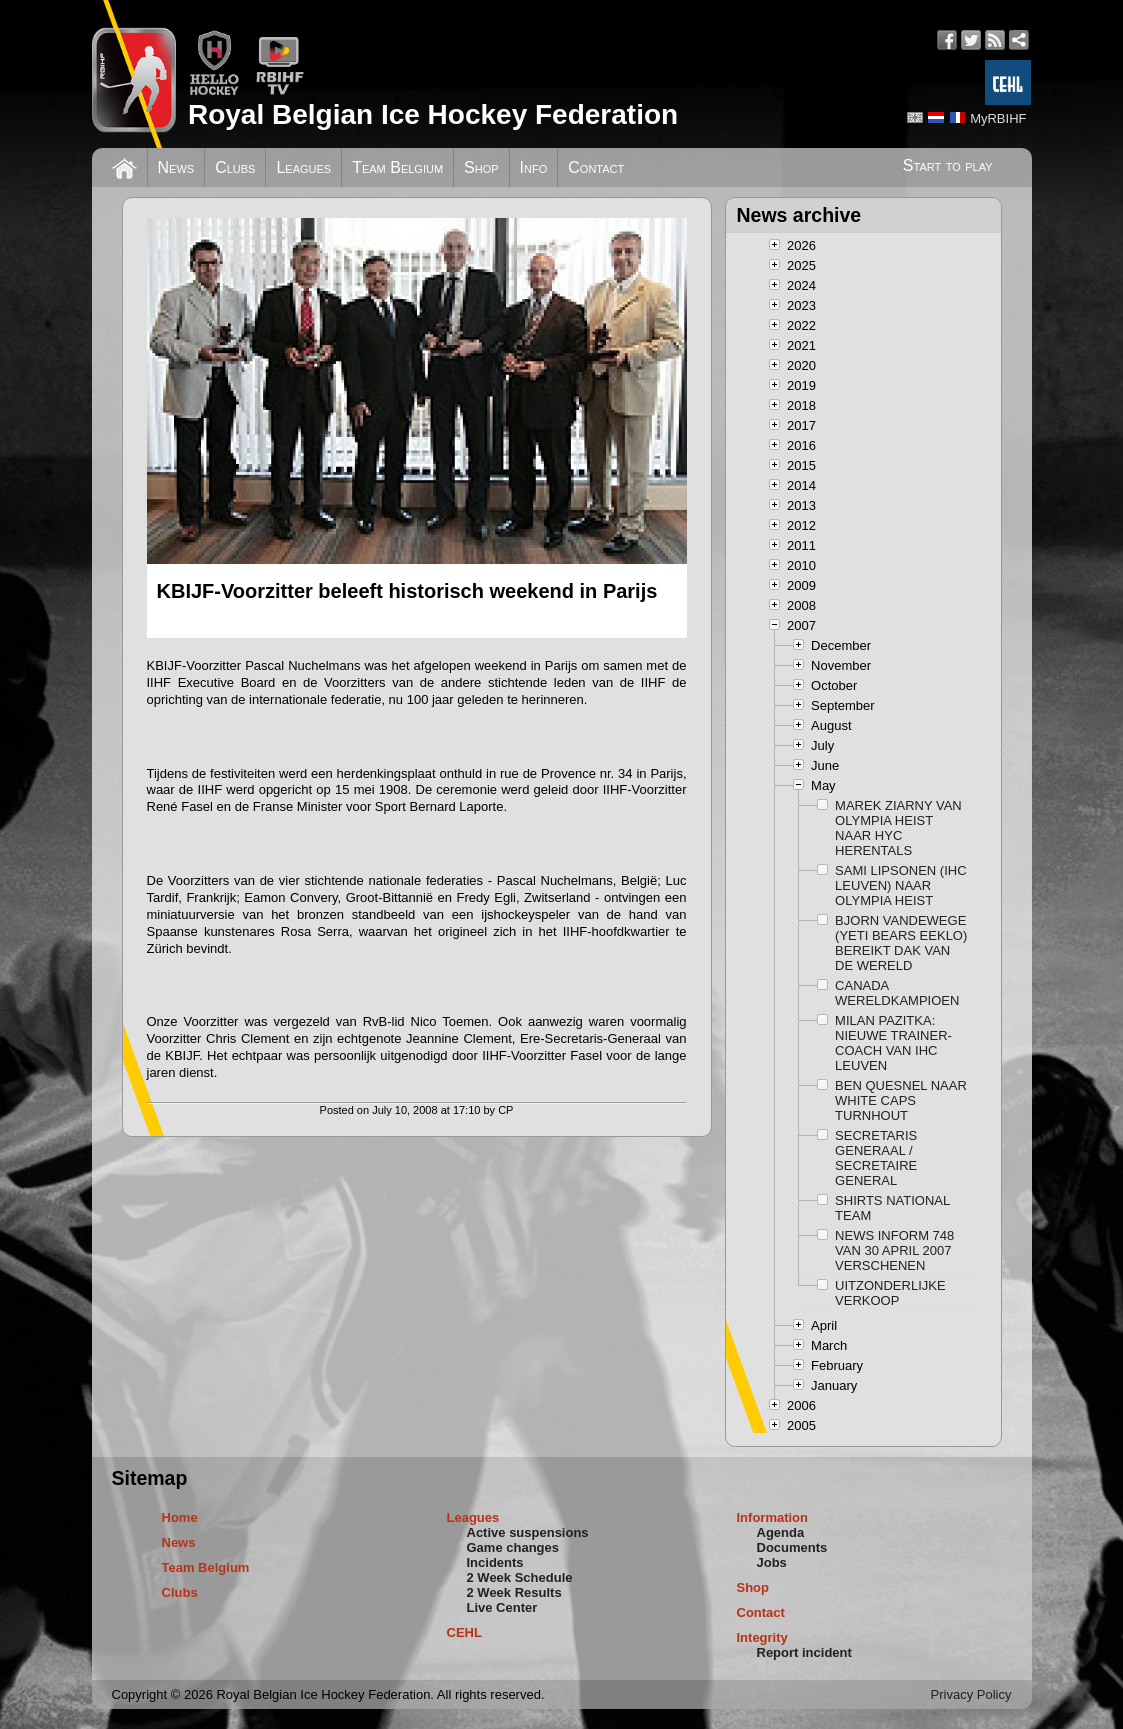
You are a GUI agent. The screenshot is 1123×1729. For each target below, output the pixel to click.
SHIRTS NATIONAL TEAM (892, 1208)
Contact (596, 167)
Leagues (303, 167)
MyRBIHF (998, 118)
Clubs (235, 167)
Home (180, 1517)
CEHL (464, 1632)
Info (534, 167)
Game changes (513, 1547)
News (176, 167)
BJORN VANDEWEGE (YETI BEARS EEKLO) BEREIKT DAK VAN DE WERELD (901, 943)
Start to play (948, 165)
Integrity (762, 1637)
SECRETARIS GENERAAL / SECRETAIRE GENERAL (876, 1158)
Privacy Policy (971, 1694)
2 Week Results (514, 1592)
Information (773, 1517)
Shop (481, 167)
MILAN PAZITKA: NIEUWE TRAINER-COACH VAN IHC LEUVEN (893, 1043)
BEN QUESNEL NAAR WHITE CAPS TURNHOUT (901, 1100)
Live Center (502, 1607)
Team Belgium (397, 167)
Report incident (804, 1652)
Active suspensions (528, 1532)
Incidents (495, 1562)
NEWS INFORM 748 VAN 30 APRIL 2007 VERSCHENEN (894, 1250)
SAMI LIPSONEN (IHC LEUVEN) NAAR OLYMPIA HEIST (900, 885)
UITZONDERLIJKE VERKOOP (890, 1293)
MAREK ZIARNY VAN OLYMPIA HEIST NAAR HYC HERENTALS (898, 828)
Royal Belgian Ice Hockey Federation (433, 114)
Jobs (772, 1562)
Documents (792, 1547)
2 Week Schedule (520, 1577)
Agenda (781, 1532)
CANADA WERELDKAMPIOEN (897, 993)
